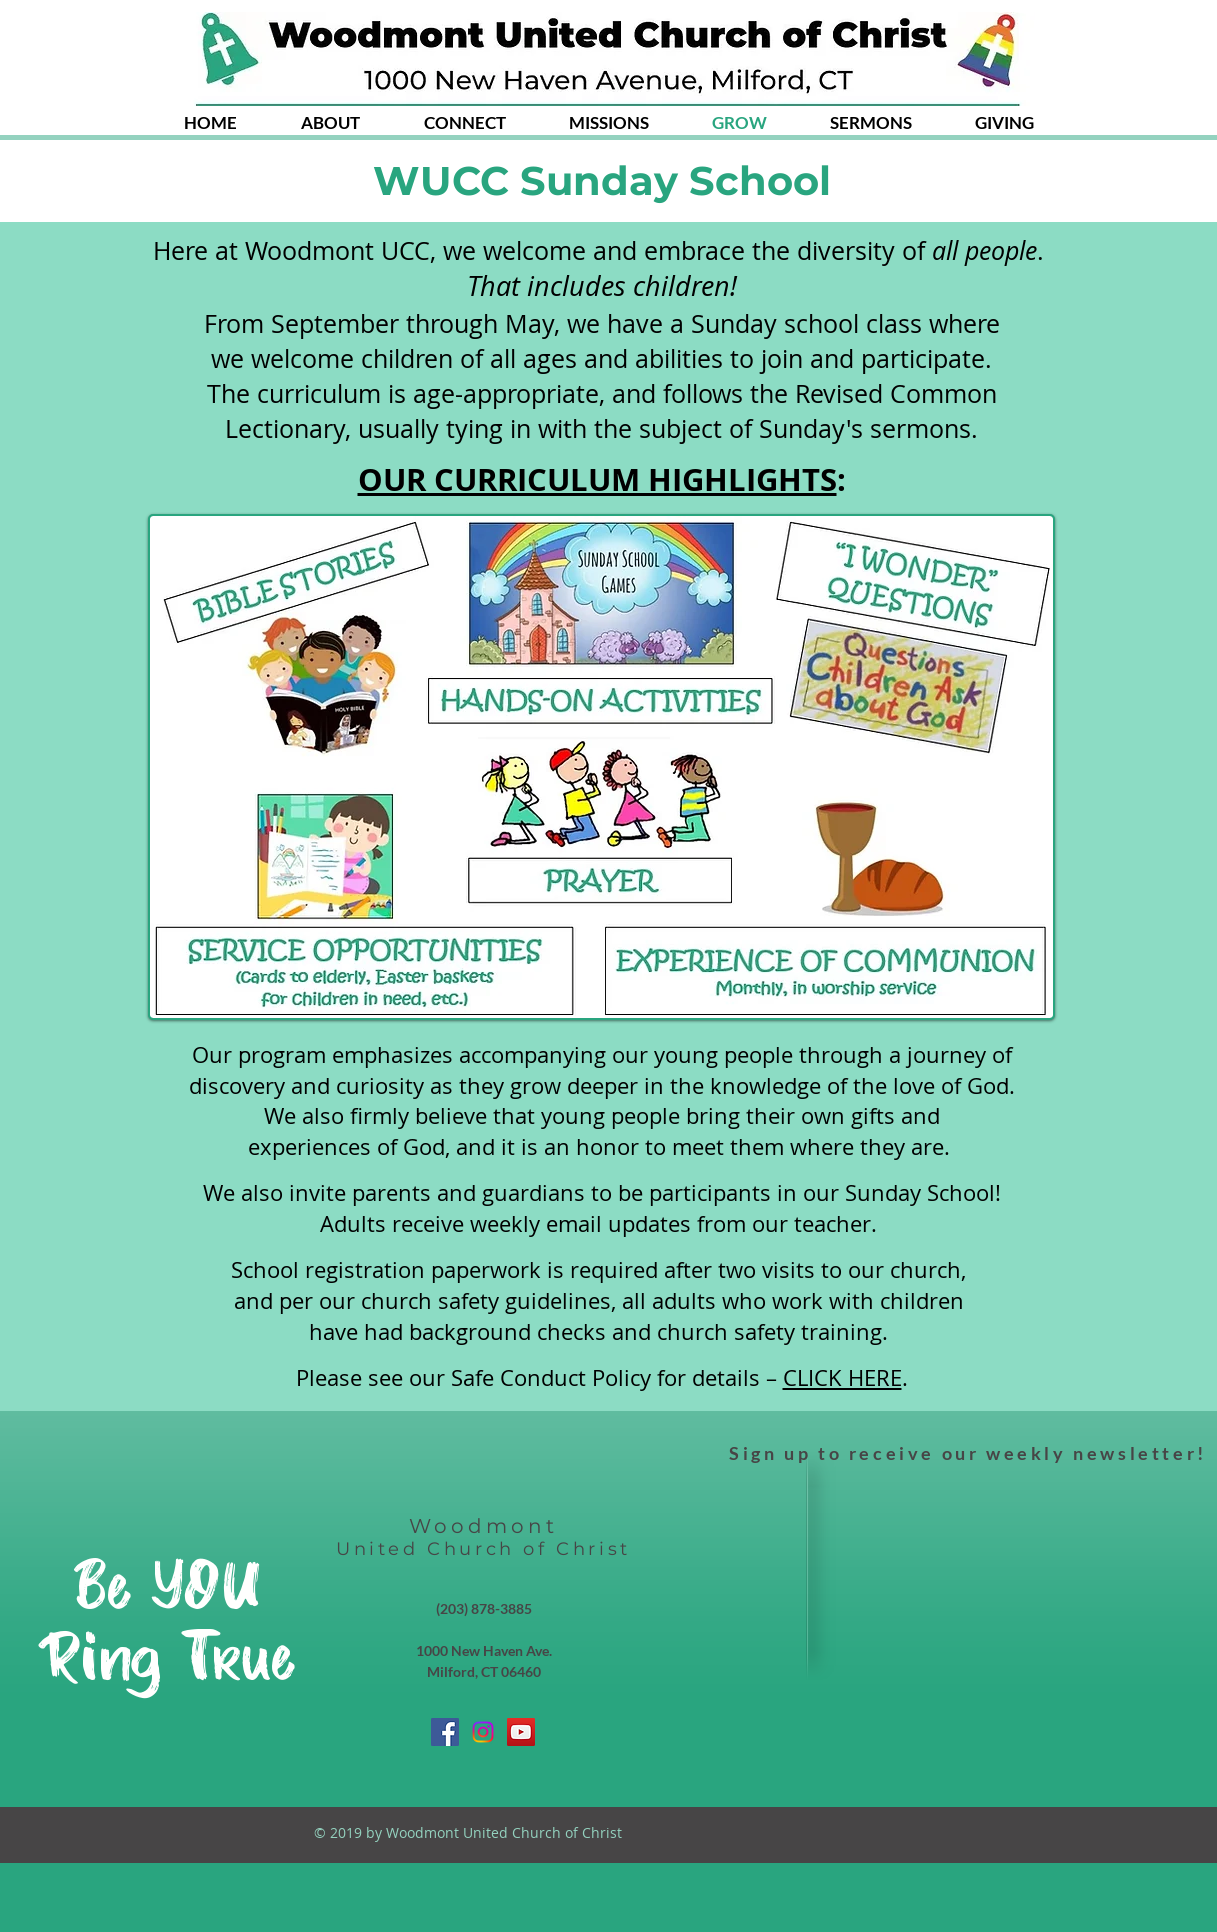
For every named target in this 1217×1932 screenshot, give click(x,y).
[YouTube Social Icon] (521, 1732)
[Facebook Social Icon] (445, 1732)
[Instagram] (483, 1732)
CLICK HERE (842, 1377)
